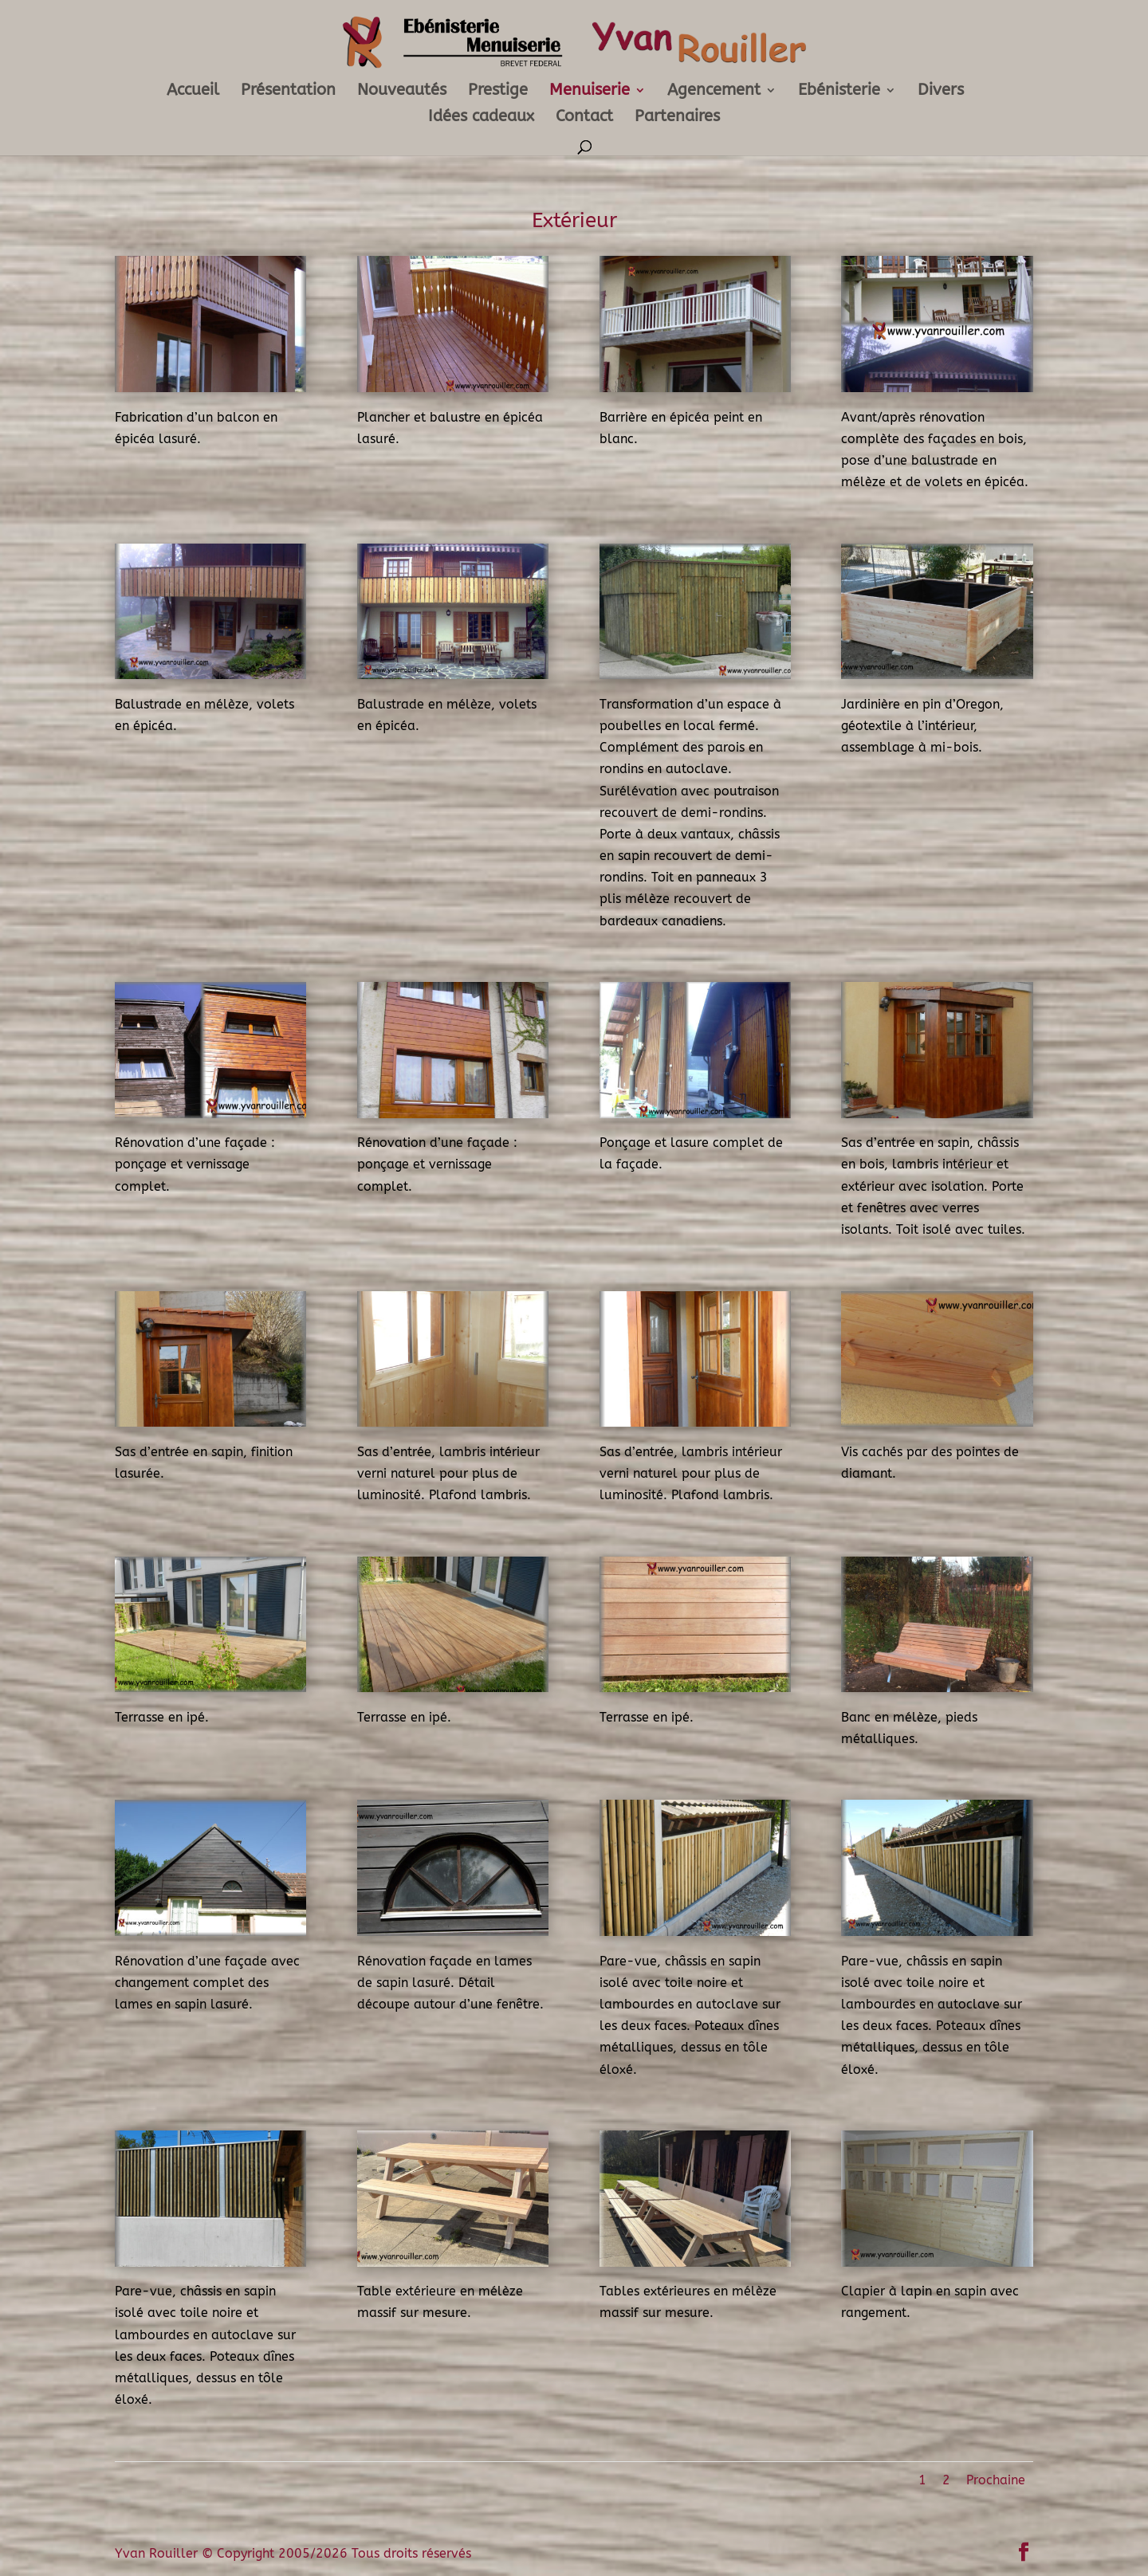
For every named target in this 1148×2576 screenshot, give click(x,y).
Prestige (498, 91)
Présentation (288, 91)
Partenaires (677, 118)
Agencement (714, 91)
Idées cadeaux (481, 118)
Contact (584, 118)
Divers (941, 91)
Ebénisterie (839, 91)
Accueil (193, 91)
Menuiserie (589, 91)
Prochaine (995, 2480)
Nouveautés (401, 91)
